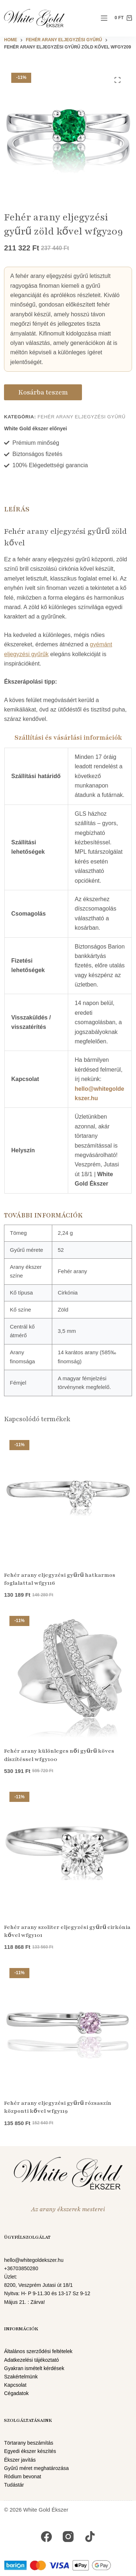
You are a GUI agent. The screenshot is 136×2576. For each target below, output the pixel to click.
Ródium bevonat (22, 2476)
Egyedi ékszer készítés (30, 2451)
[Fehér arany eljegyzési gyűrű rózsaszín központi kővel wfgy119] (68, 2026)
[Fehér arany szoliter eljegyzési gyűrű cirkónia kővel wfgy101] (68, 1850)
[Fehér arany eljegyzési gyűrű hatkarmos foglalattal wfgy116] (68, 1498)
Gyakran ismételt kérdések (34, 2368)
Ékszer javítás (20, 2460)
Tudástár (14, 2485)
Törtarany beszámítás (28, 2443)
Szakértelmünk (21, 2376)
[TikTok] (90, 2536)
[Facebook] (46, 2536)
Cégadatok (16, 2393)
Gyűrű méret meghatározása (36, 2468)
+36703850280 (21, 2268)
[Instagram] (68, 2536)
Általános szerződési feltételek (38, 2351)
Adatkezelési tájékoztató (31, 2360)
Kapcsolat (15, 2385)
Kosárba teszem (43, 392)
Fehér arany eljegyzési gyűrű (81, 416)
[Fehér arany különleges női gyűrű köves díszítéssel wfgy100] (68, 1674)
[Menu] (104, 18)
